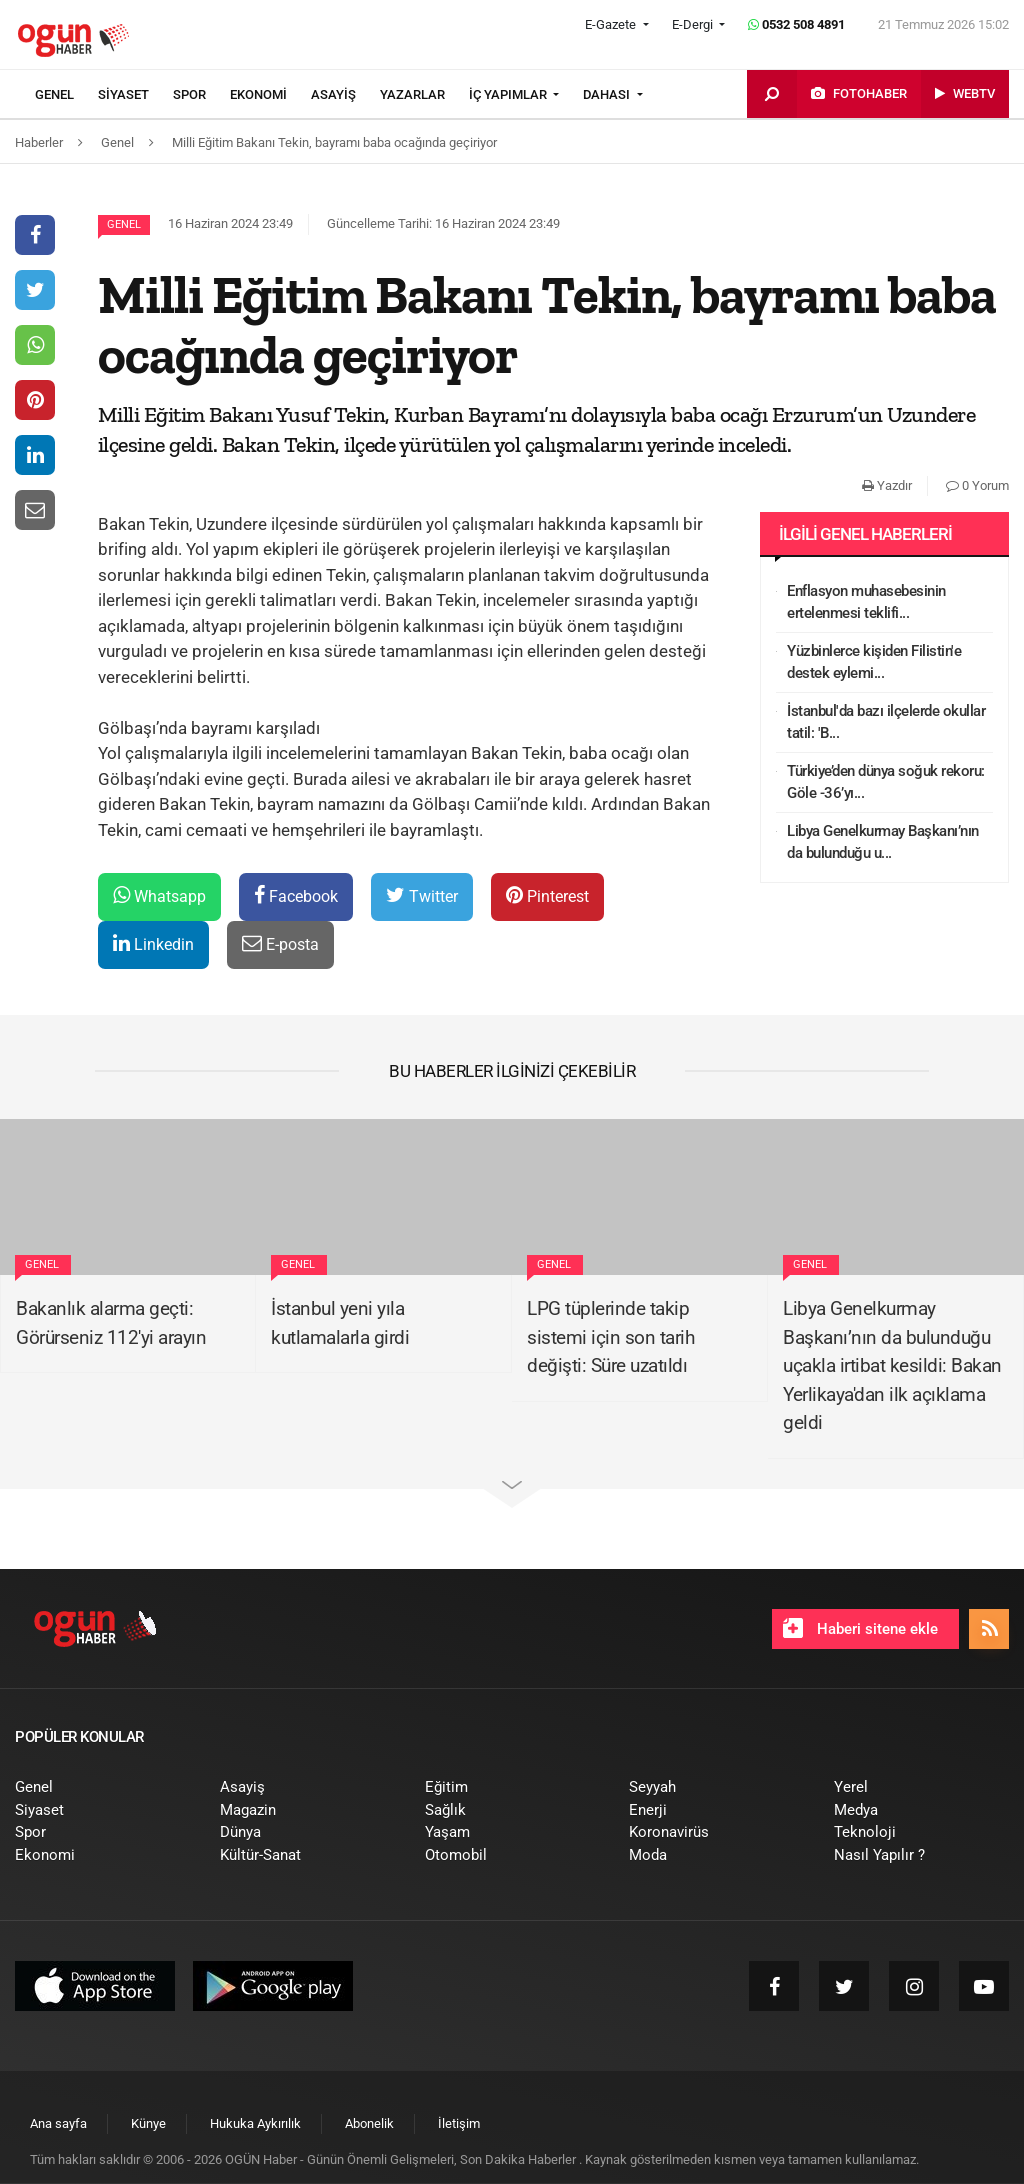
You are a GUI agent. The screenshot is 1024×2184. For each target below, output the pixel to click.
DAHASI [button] (608, 94)
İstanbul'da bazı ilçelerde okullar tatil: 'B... (886, 722)
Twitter (422, 895)
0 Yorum (977, 485)
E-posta (280, 943)
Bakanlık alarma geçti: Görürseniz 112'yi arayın (111, 1323)
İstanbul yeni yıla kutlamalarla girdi (340, 1323)
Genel (124, 224)
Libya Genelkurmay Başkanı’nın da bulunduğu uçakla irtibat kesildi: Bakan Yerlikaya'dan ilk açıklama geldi (892, 1365)
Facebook (296, 895)
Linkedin (153, 943)
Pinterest (547, 895)
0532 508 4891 (796, 24)
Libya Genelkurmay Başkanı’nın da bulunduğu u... (883, 842)
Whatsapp (159, 895)
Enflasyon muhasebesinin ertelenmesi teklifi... (866, 602)
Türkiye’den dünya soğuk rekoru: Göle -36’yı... (886, 782)
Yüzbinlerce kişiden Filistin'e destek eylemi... (874, 662)
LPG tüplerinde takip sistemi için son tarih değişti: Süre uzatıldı (610, 1337)
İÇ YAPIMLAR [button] (509, 94)
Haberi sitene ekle (860, 1628)
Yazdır (887, 485)
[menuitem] (66, 95)
